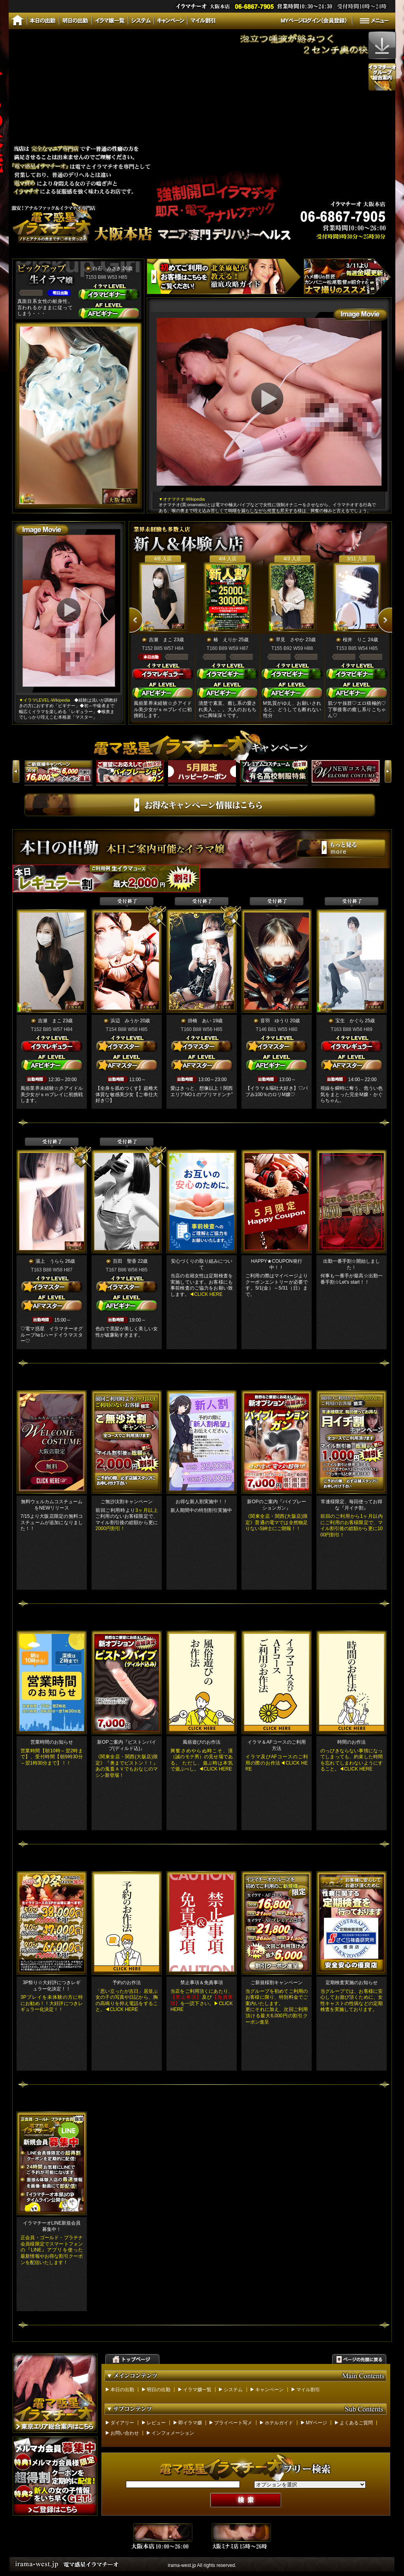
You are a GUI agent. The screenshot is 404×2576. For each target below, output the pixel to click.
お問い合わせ (124, 2433)
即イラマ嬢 (190, 2423)
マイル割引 (308, 2389)
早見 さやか (290, 639)
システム (233, 2389)
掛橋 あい (199, 1020)
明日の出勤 (158, 2389)
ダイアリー (122, 2423)
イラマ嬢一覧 (197, 2389)
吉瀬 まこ (160, 639)
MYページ (316, 2423)
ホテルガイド (279, 2423)
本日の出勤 (122, 2389)
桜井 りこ (355, 639)
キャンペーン (269, 2389)
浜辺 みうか (124, 1020)
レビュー (156, 2423)
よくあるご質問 (356, 2423)
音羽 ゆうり (274, 1020)
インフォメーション (173, 2433)
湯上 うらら (50, 1261)
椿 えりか (225, 639)
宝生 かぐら (349, 1020)
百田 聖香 (125, 1261)
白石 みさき (107, 268)
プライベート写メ (233, 2423)
